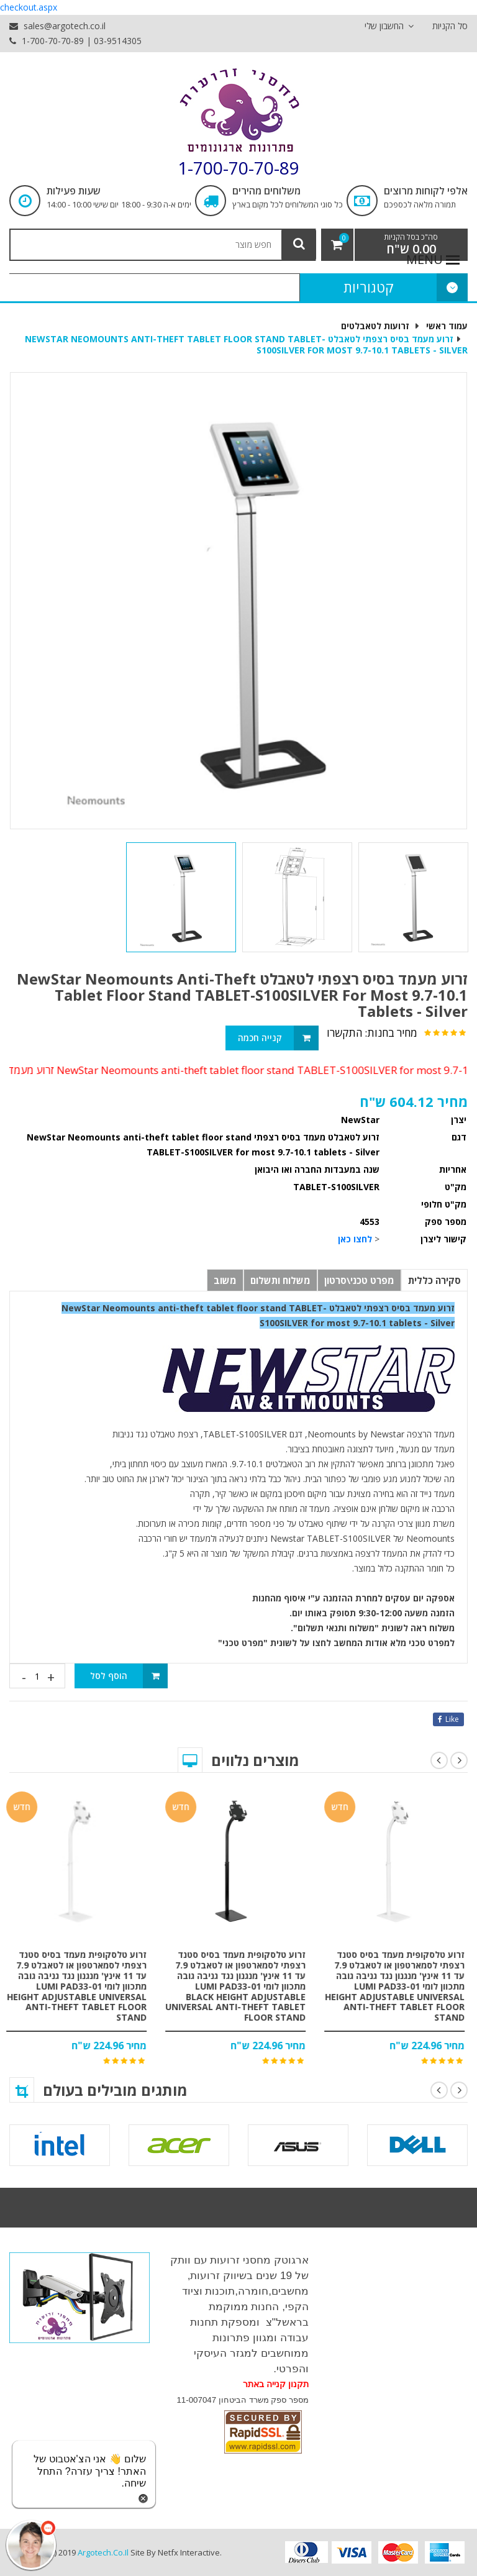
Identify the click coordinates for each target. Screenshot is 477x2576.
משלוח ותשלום (280, 1280)
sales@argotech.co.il (57, 26)
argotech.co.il (103, 2552)
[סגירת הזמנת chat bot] (143, 2497)
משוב (225, 1280)
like (448, 1719)
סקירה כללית (434, 1280)
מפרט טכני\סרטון (359, 1280)
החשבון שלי (389, 26)
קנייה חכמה (278, 1038)
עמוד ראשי (447, 326)
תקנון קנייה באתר (276, 2384)
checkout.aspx (28, 7)
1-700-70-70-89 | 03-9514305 (75, 41)
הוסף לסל (129, 1675)
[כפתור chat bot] (31, 2545)
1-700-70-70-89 (238, 168)
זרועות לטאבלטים (375, 326)
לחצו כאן (355, 1239)
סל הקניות (450, 26)
